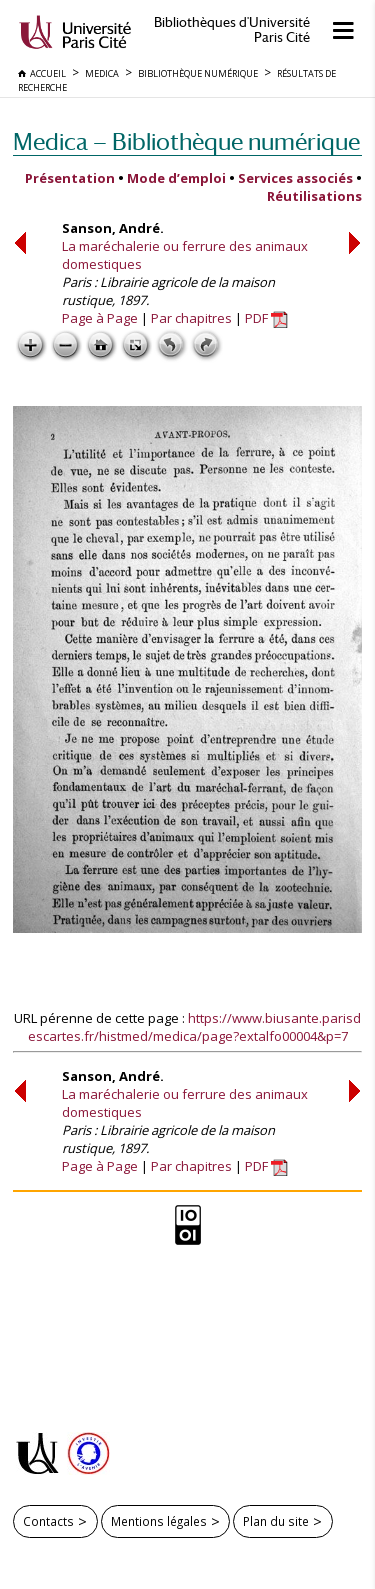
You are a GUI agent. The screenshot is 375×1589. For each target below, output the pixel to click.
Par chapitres (191, 318)
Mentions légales (159, 1521)
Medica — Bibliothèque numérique (186, 141)
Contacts (48, 1521)
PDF (266, 318)
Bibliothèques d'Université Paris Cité (232, 30)
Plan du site (276, 1521)
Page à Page (100, 318)
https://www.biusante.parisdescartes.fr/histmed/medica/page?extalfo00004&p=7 (195, 1027)
